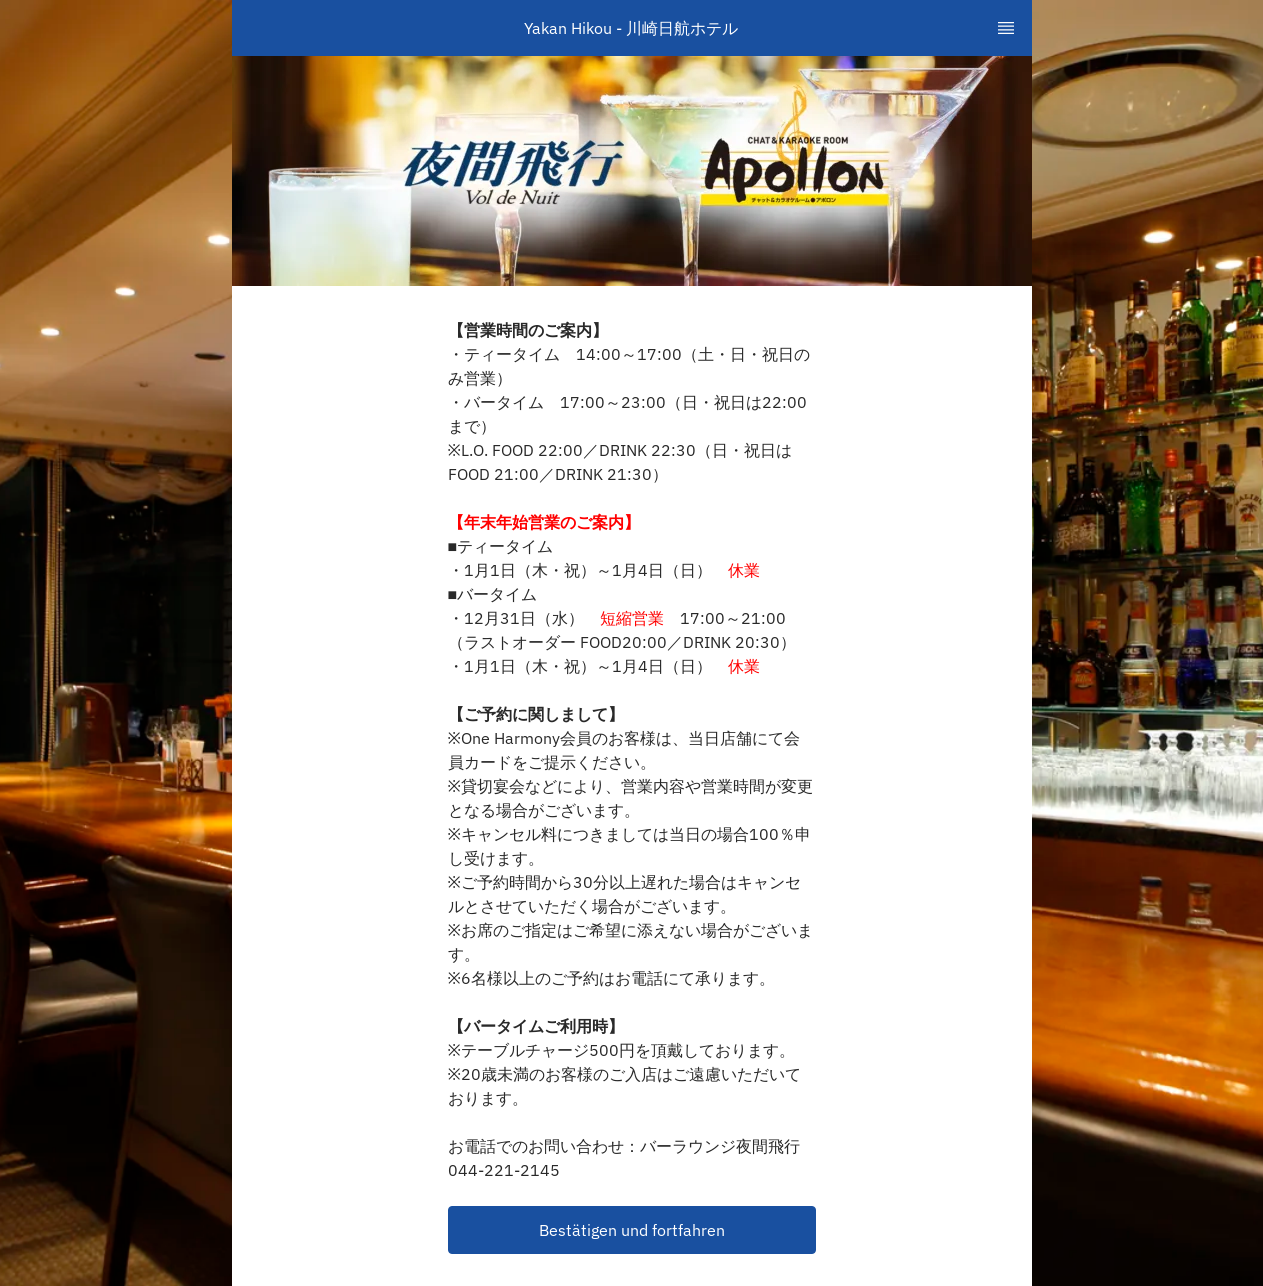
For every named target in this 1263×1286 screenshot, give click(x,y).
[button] (632, 1230)
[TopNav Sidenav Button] (1006, 28)
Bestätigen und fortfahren (632, 1230)
